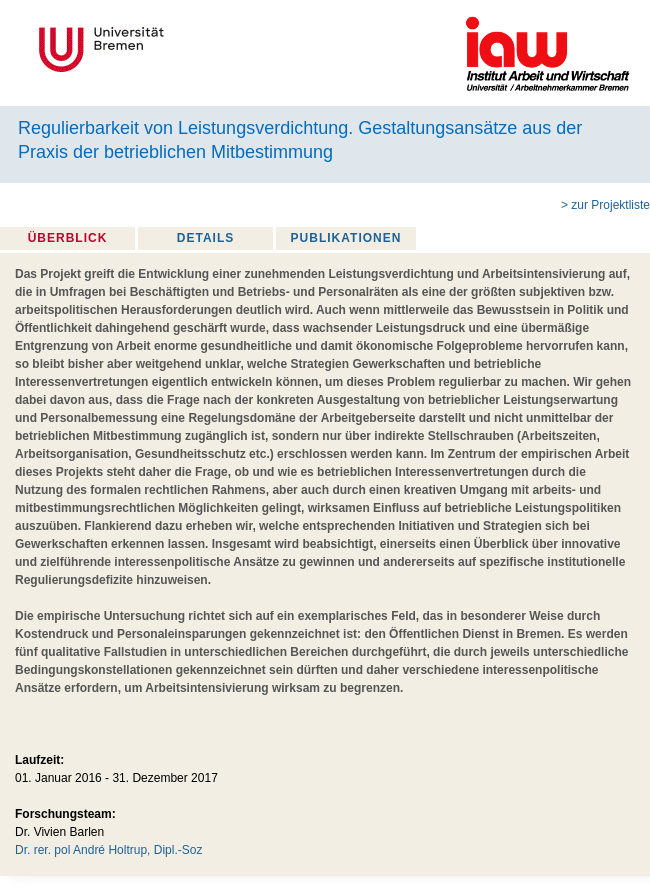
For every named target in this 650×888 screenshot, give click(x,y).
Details (205, 238)
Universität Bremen (168, 49)
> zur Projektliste (605, 205)
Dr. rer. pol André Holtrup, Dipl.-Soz (108, 850)
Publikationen (346, 238)
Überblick (68, 238)
